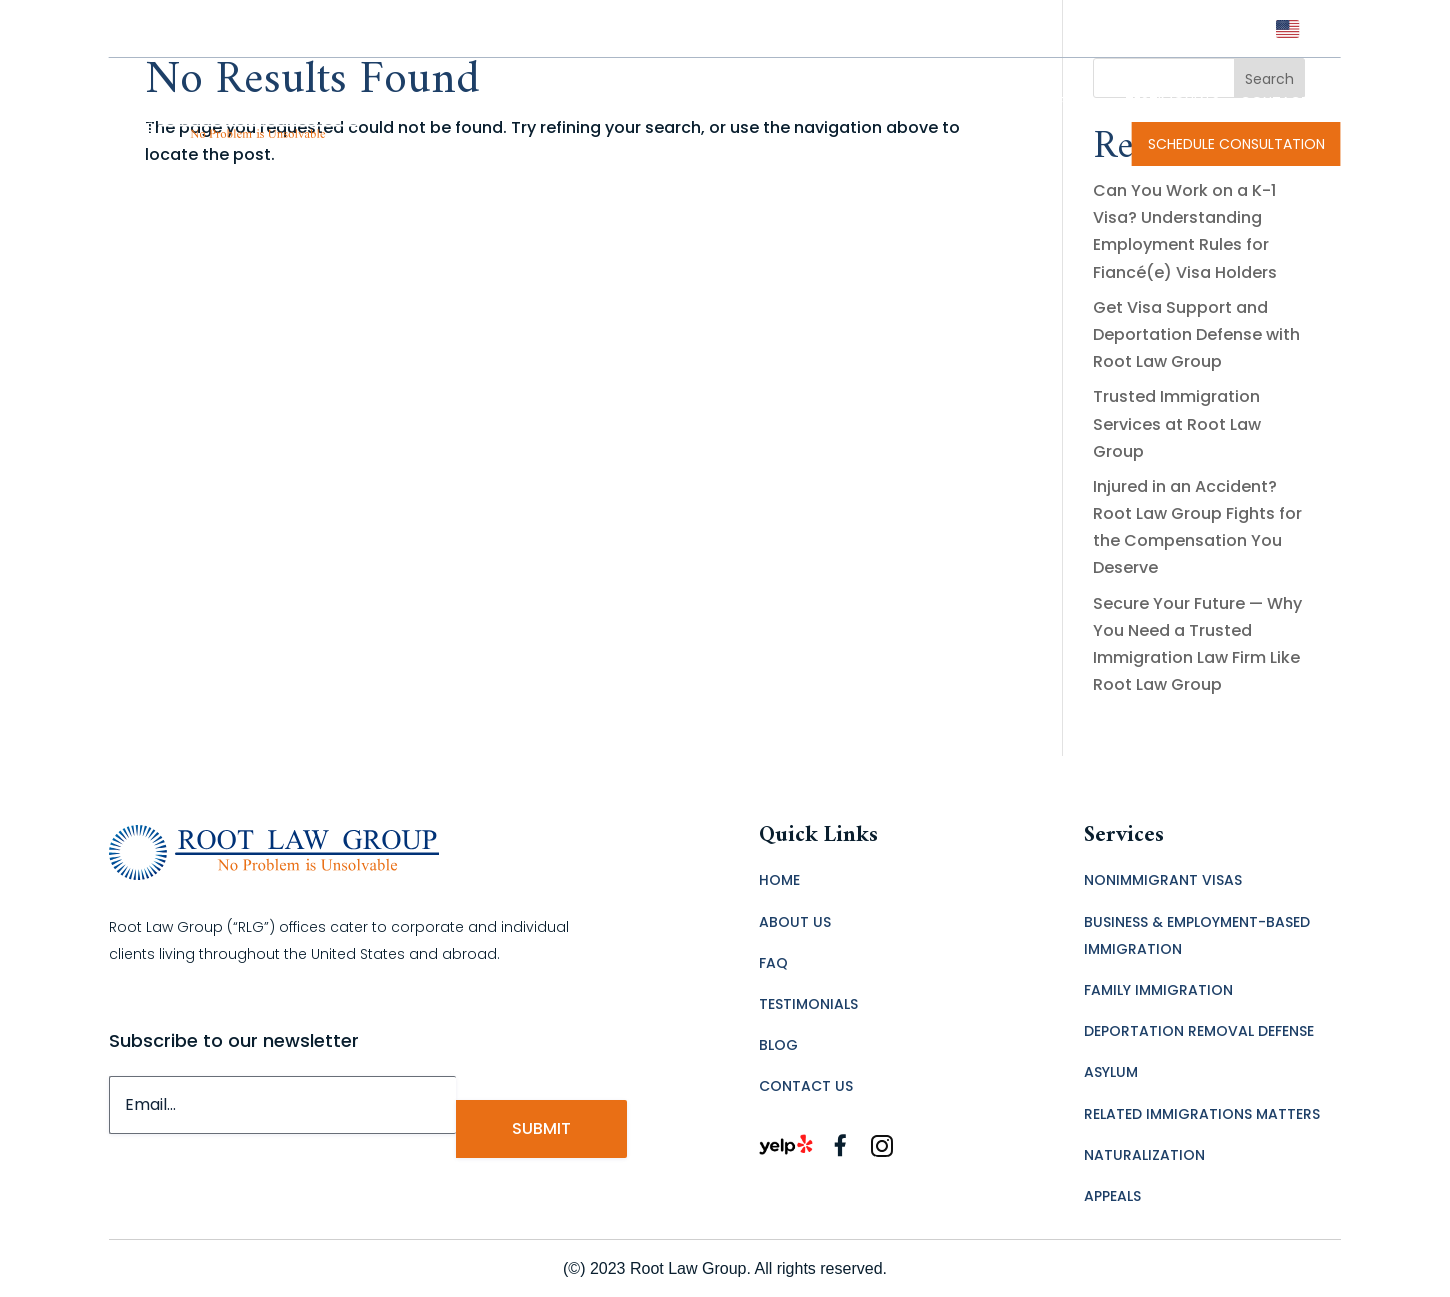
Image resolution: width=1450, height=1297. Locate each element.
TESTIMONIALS (1172, 102)
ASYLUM (1111, 1072)
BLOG (778, 1045)
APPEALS (1112, 1196)
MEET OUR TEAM (818, 102)
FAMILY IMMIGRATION (1158, 990)
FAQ (1081, 102)
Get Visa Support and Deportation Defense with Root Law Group (1196, 334)
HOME (779, 880)
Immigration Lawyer (670, 102)
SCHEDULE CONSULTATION (1236, 144)
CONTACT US (1285, 102)
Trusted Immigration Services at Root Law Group (1177, 423)
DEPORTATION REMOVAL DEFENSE (1199, 1031)
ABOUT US (795, 922)
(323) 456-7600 (1201, 28)
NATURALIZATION (1144, 1155)
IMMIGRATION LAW (965, 102)
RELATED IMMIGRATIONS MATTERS (1202, 1114)
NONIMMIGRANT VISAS (1163, 880)
